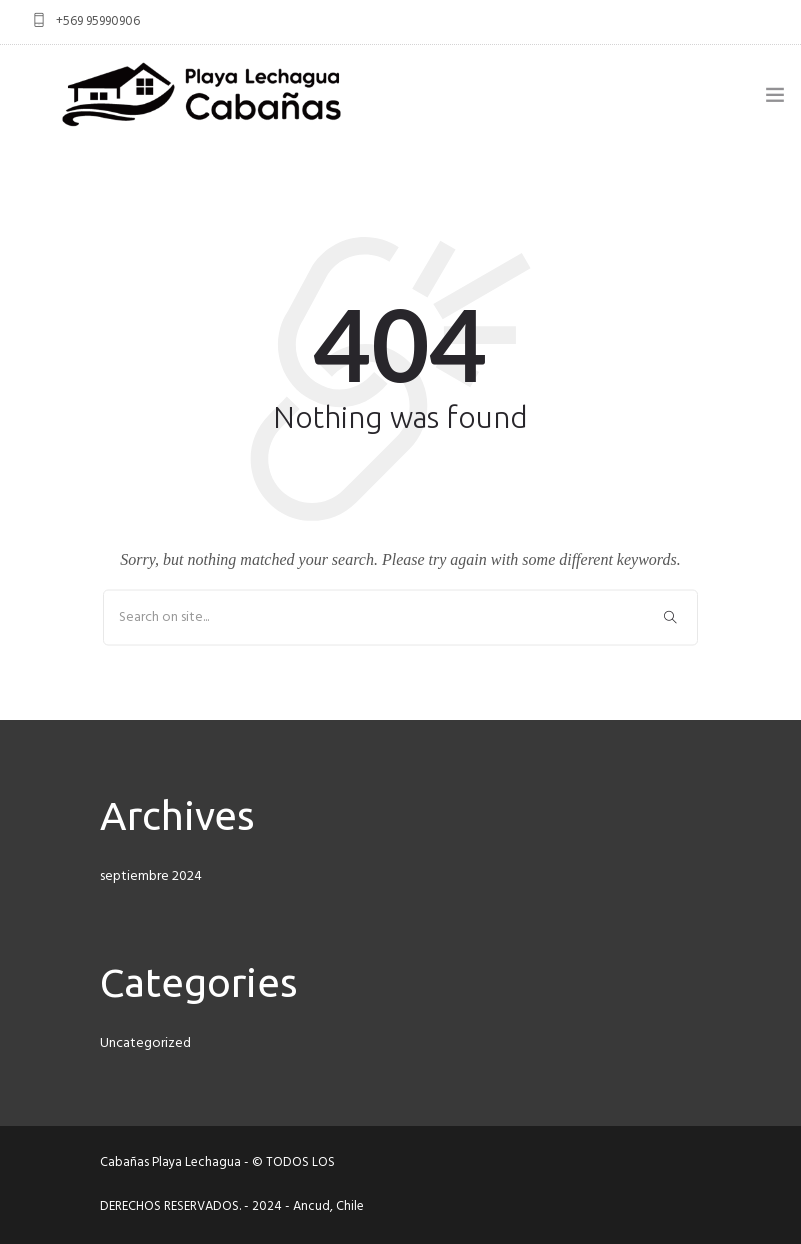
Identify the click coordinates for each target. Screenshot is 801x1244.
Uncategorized (145, 1043)
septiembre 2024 (151, 876)
